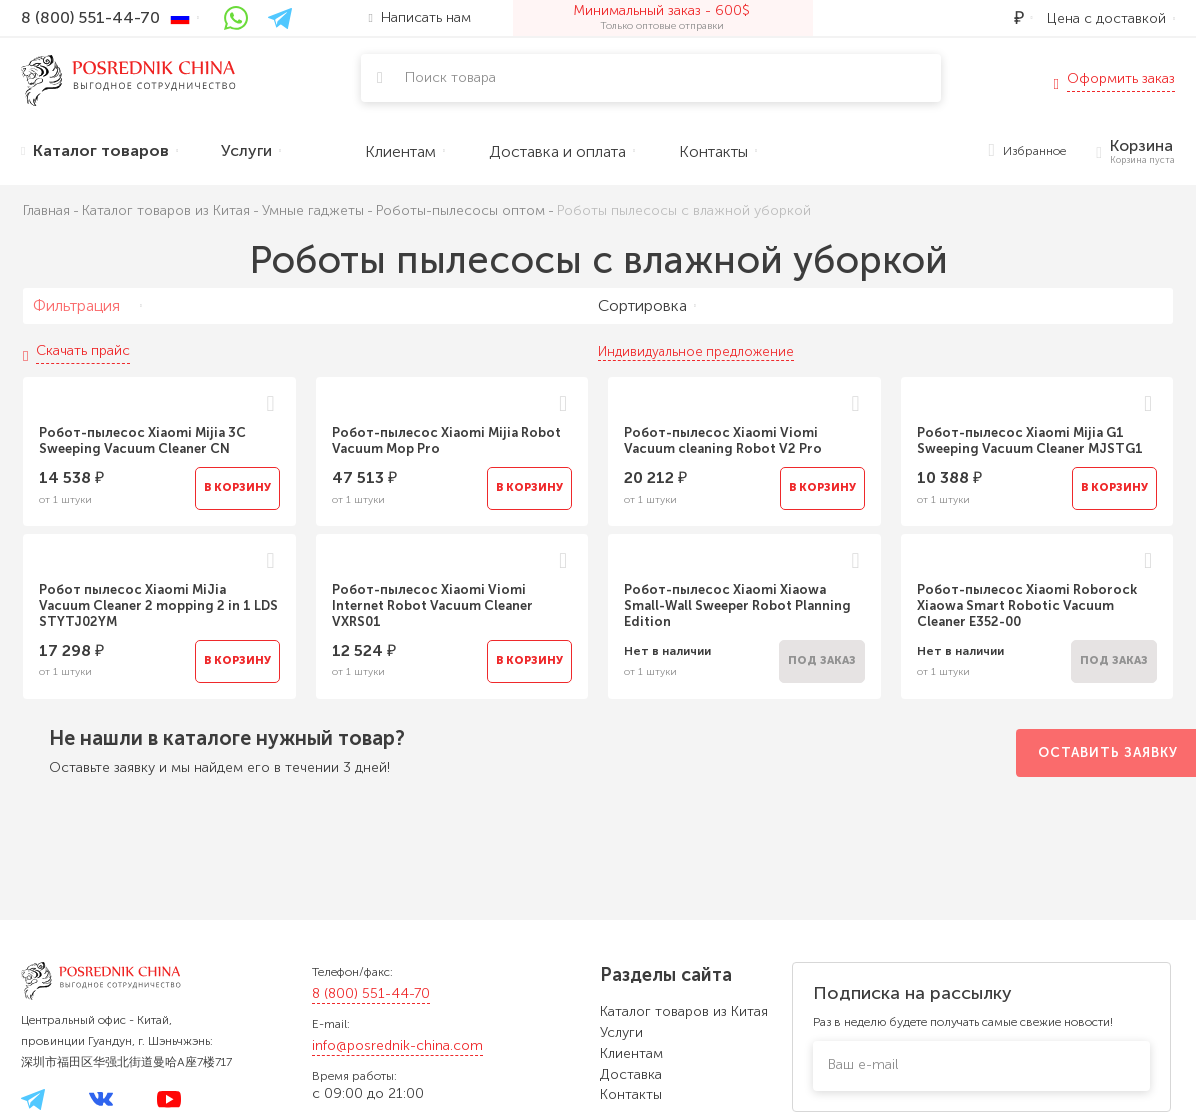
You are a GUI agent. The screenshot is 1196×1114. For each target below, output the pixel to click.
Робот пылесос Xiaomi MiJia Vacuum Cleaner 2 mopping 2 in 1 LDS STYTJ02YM (158, 605)
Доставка (631, 1074)
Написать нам (420, 17)
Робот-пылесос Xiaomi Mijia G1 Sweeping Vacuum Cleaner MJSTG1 (1030, 440)
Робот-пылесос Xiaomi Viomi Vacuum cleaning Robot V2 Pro (723, 440)
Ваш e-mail (863, 1064)
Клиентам (631, 1053)
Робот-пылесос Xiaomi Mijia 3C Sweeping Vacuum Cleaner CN (142, 440)
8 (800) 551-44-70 (371, 993)
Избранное (1028, 151)
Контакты (631, 1094)
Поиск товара (450, 77)
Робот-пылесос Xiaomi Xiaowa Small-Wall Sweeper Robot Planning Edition (737, 605)
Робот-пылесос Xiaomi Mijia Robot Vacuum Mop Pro (446, 440)
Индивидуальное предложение (696, 351)
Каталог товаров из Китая (684, 1011)
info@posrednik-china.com (397, 1045)
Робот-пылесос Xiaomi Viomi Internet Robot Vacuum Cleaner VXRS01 (432, 605)
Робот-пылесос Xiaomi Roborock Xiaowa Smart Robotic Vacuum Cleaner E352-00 (1027, 605)
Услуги (621, 1032)
